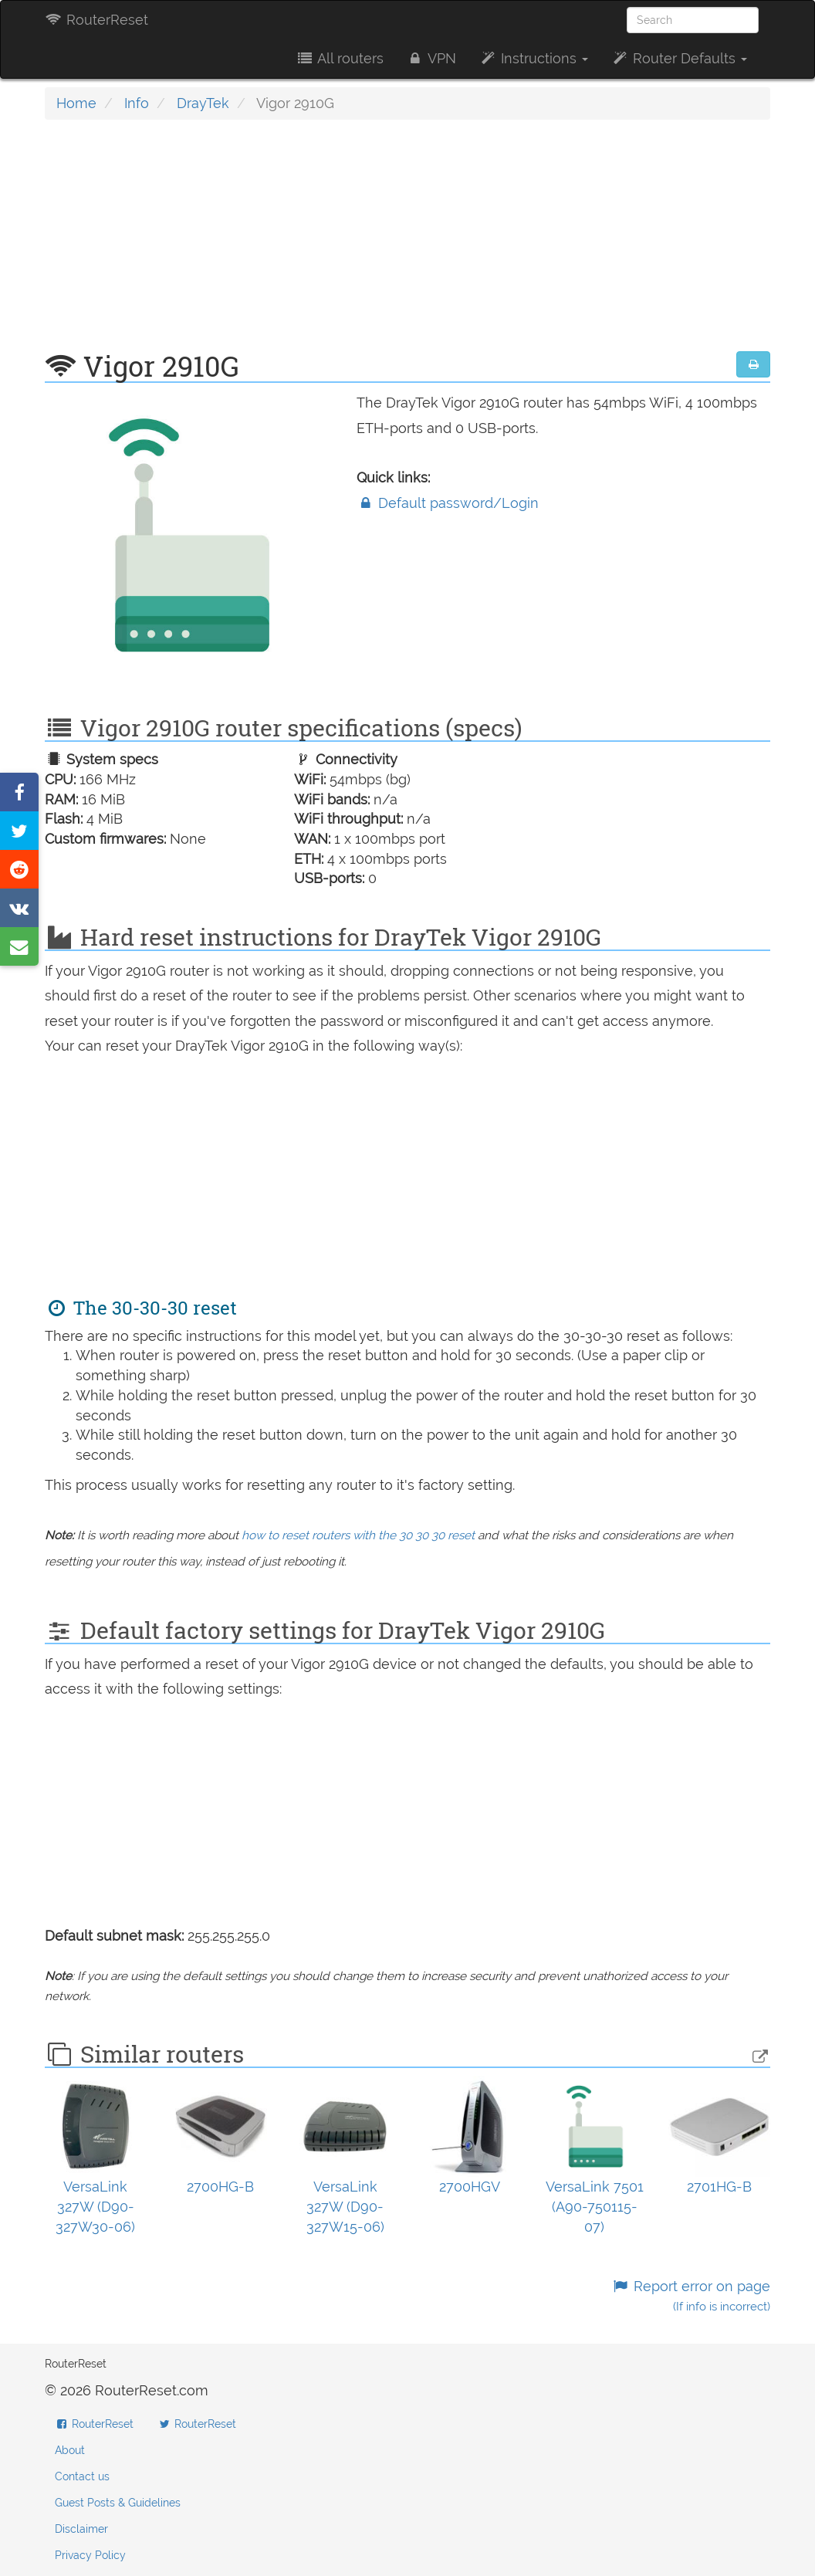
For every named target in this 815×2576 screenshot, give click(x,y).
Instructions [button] (533, 58)
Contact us (82, 2476)
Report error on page (691, 2296)
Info (136, 103)
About (70, 2450)
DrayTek (203, 103)
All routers (339, 58)
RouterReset (96, 20)
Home (76, 103)
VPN (431, 58)
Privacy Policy (90, 2555)
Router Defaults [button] (679, 58)
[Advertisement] (407, 243)
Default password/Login (448, 503)
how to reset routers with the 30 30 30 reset (358, 1535)
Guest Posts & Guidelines (118, 2502)
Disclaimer (81, 2529)
